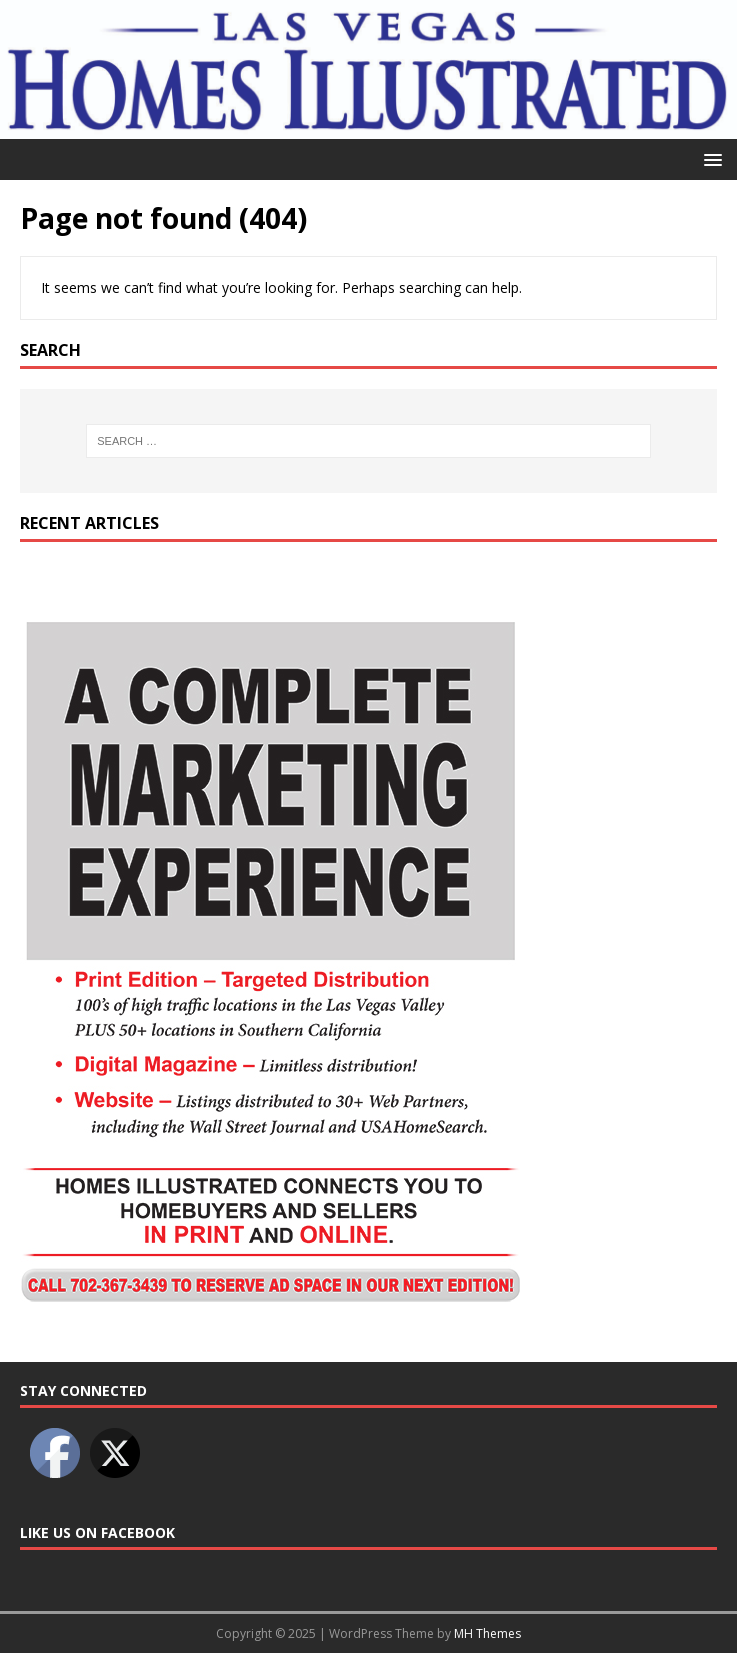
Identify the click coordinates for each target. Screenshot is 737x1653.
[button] (709, 158)
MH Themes (487, 1633)
